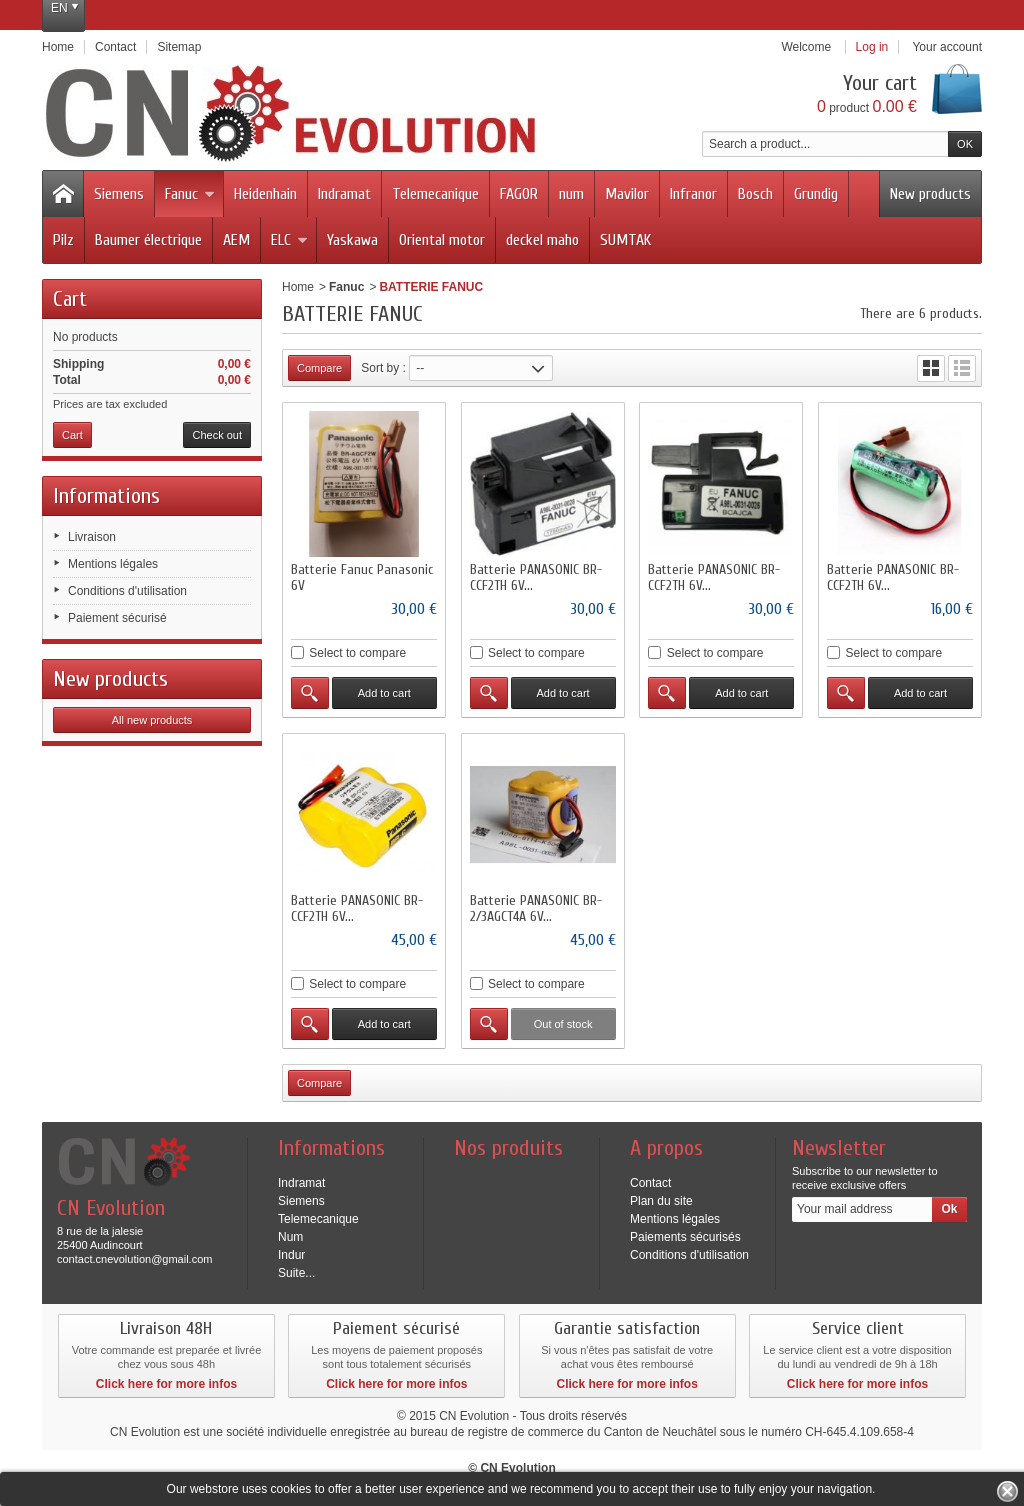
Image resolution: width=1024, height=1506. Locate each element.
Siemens (119, 194)
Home (298, 287)
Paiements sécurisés (685, 1237)
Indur (291, 1255)
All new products (152, 720)
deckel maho (542, 240)
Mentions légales (113, 564)
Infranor (693, 194)
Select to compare (357, 653)
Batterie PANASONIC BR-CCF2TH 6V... (536, 577)
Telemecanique (435, 194)
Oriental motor (442, 240)
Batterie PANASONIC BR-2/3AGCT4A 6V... (536, 908)
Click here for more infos (166, 1384)
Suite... (296, 1273)
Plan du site (661, 1201)
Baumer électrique (148, 240)
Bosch (755, 194)
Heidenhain (265, 194)
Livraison (92, 537)
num (571, 194)
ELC (289, 240)
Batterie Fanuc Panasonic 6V (362, 577)
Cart (70, 299)
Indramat (344, 194)
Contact (650, 1183)
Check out (217, 435)
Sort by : (383, 368)
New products (930, 194)
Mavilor (627, 194)
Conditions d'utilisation (127, 591)
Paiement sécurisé (117, 618)
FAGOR (519, 194)
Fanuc (190, 194)
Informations (106, 496)
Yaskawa (352, 240)
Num (290, 1237)
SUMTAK (625, 240)
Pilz (63, 240)
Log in (872, 47)
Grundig (816, 194)
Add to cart (384, 693)
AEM (236, 240)
